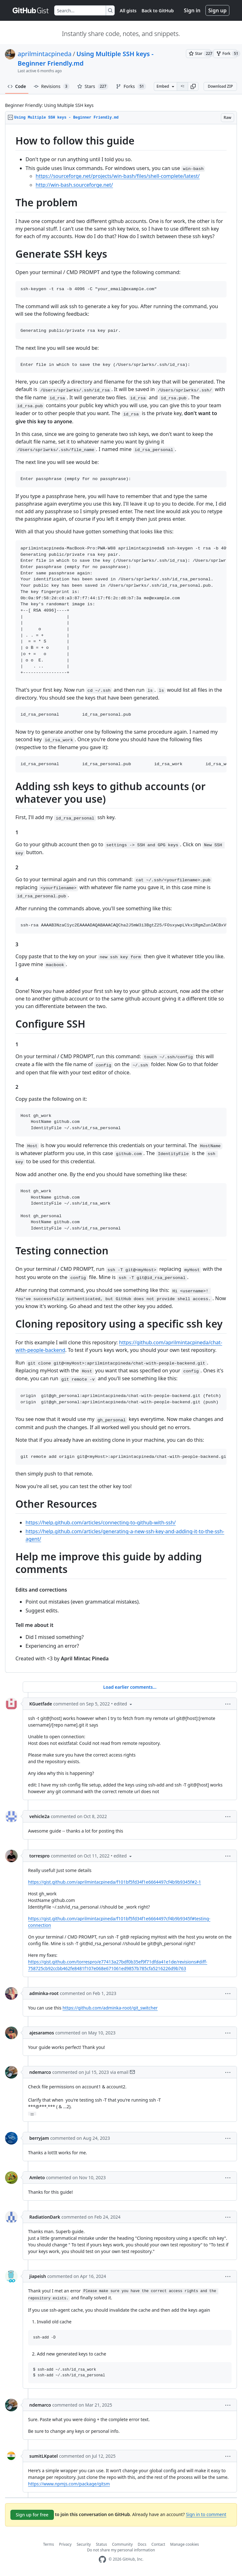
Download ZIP (220, 86)
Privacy (65, 2544)
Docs (142, 2544)
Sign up (217, 10)
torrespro (39, 1856)
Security (84, 2544)
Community (122, 2544)
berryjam (39, 2138)
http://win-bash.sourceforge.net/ (74, 184)
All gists (128, 11)
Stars (93, 86)
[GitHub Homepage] (102, 2559)
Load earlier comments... (129, 1687)
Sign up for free (32, 2515)
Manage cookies (184, 2544)
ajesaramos (41, 2033)
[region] (121, 898)
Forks (131, 86)
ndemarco (40, 2072)
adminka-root (44, 1993)
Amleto (37, 2177)
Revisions (52, 86)
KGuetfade (40, 1704)
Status (101, 2544)
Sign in (192, 10)
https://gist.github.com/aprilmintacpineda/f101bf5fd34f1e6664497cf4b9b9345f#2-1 (114, 1882)
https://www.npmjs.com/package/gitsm (69, 2484)
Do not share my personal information (121, 2550)
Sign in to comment (206, 2514)
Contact (158, 2544)
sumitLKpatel (43, 2456)
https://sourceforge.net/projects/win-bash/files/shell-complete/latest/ (118, 176)
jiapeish (37, 2276)
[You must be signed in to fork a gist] (225, 53)
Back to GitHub (157, 11)
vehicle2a (39, 1816)
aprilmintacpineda (45, 54)
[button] (193, 86)
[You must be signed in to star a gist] (198, 53)
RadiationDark (44, 2217)
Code (17, 86)
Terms (48, 2544)
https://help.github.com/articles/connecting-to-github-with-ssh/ (101, 1522)
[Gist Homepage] (31, 10)
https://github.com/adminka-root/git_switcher (110, 2008)
